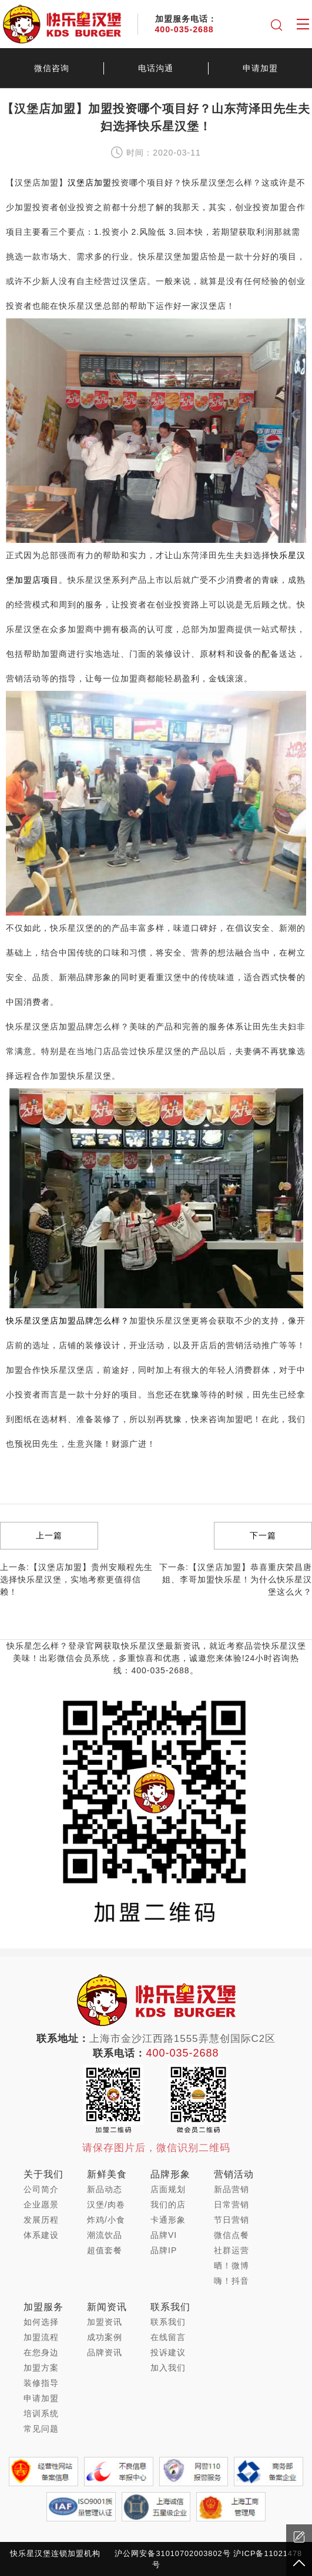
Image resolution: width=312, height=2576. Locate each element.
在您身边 (41, 2352)
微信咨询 (51, 68)
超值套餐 (104, 2250)
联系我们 (168, 2322)
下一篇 (263, 1535)
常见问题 (41, 2428)
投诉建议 (168, 2352)
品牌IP (163, 2250)
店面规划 (168, 2189)
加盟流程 (41, 2337)
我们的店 (168, 2204)
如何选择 (41, 2322)
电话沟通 (155, 68)
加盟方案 (41, 2367)
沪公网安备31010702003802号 (172, 2553)
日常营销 (231, 2204)
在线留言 (168, 2337)
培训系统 (41, 2413)
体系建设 (41, 2235)
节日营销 (231, 2219)
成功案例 (104, 2337)
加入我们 (168, 2367)
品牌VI (163, 2235)
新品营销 (231, 2189)
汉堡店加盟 (90, 182)
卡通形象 (168, 2219)
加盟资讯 (104, 2322)
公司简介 (41, 2189)
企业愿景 (41, 2204)
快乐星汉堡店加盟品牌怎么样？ (67, 1320)
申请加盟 (260, 68)
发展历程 (41, 2219)
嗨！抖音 (231, 2280)
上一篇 (49, 1535)
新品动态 (104, 2189)
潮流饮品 (104, 2235)
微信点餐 (231, 2235)
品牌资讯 (104, 2352)
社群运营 (231, 2250)
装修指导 (41, 2383)
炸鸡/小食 (106, 2219)
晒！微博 (231, 2265)
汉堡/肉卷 (106, 2204)
